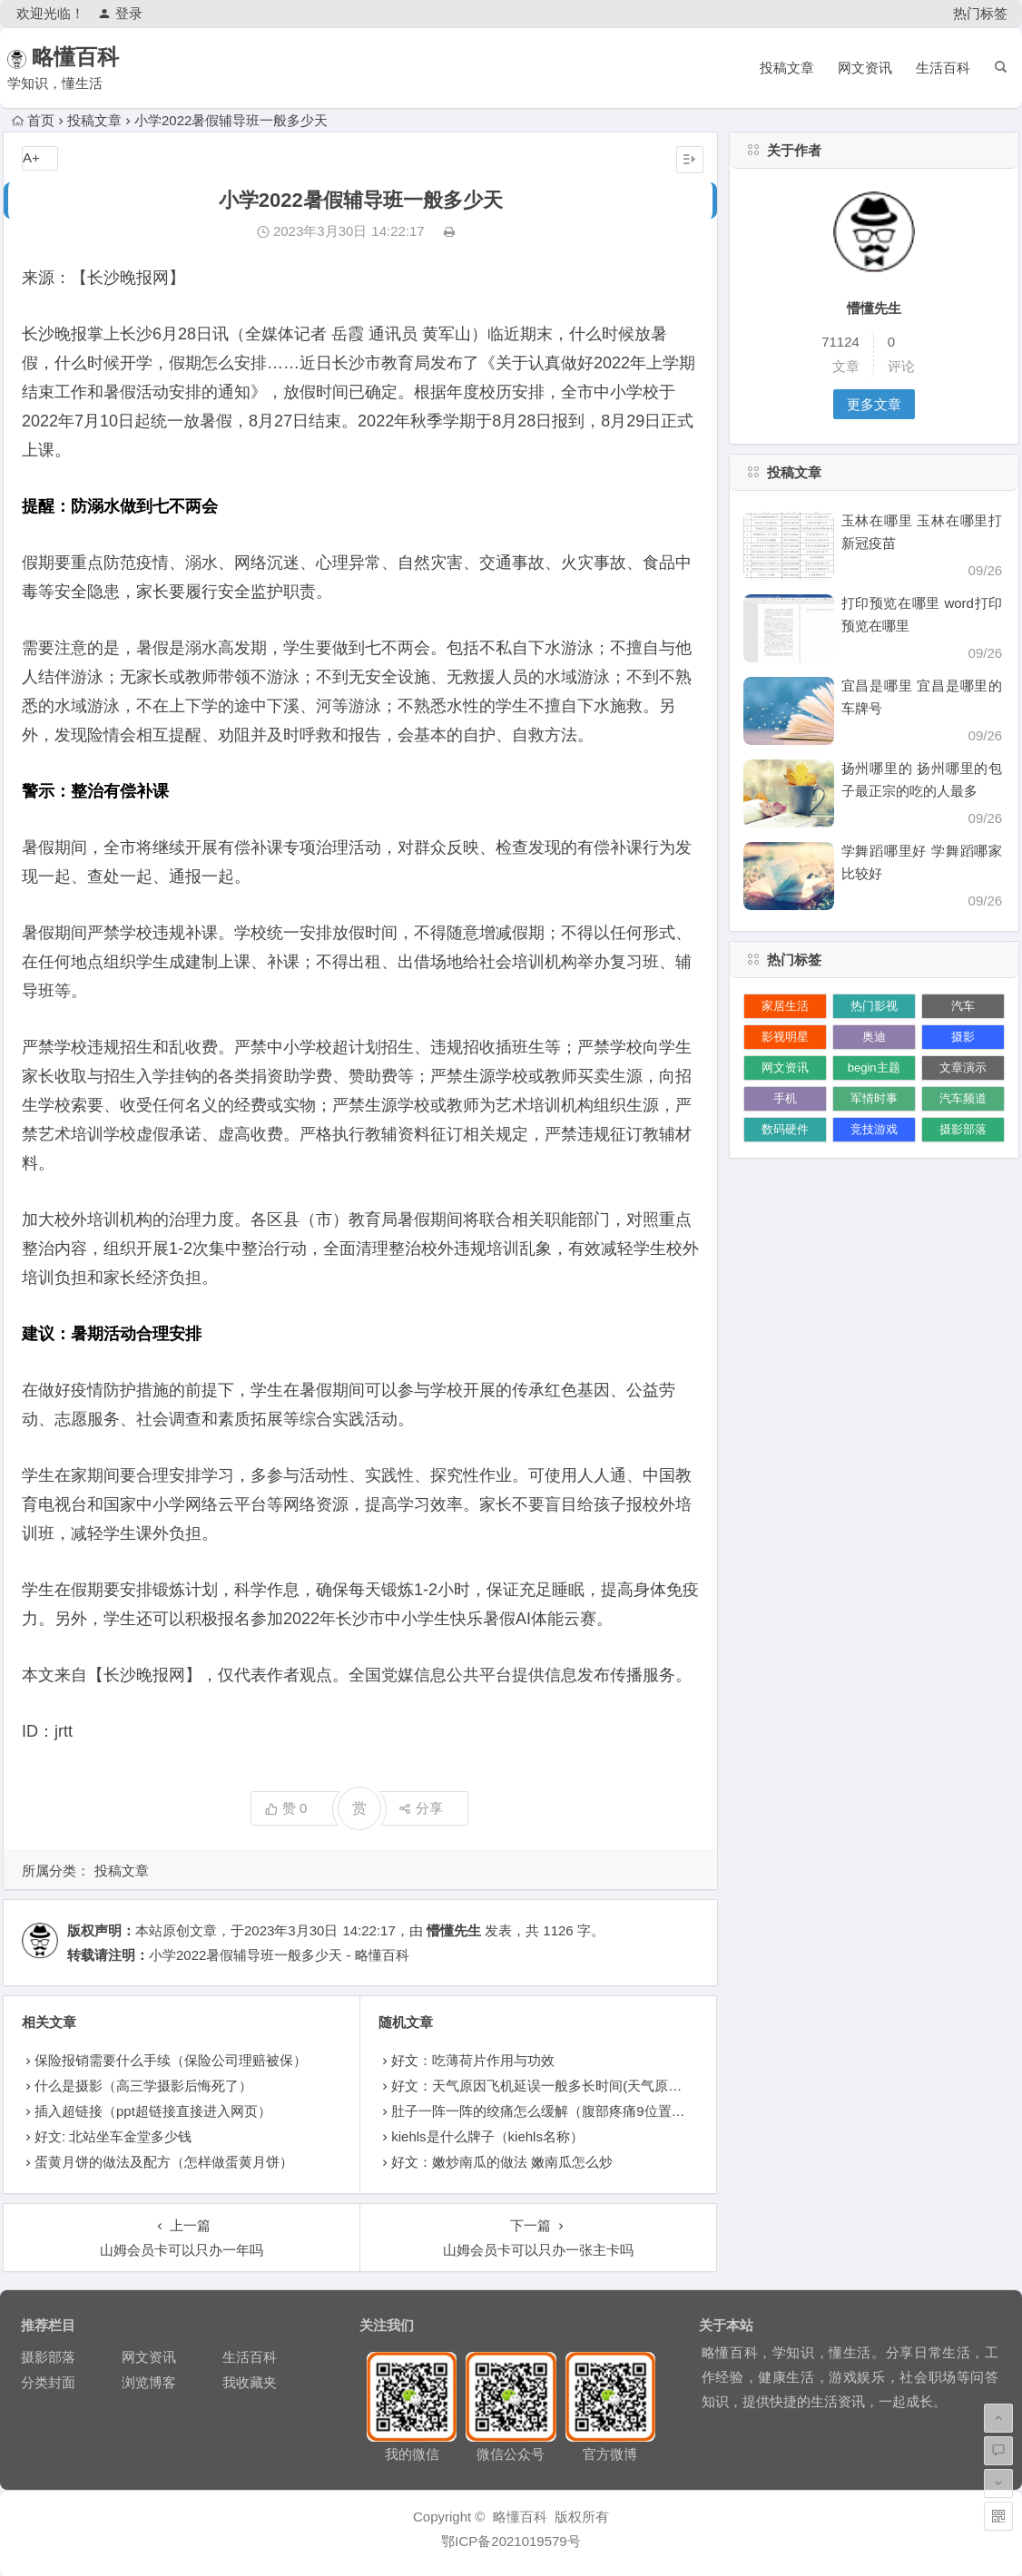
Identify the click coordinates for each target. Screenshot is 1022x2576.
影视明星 (785, 1036)
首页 (33, 120)
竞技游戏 (874, 1129)
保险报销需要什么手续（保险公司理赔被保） (170, 2060)
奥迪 (874, 1036)
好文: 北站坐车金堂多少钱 (113, 2136)
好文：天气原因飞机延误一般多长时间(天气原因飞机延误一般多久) (593, 2085)
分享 (420, 1808)
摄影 (963, 1036)
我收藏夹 (249, 2382)
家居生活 (785, 1006)
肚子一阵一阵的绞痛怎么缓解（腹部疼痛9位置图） (544, 2111)
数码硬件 (785, 1129)
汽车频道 (963, 1098)
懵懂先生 (454, 1930)
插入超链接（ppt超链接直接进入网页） (152, 2111)
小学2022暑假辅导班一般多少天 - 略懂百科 (279, 1955)
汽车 (963, 1006)
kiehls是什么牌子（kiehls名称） (487, 2136)
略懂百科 (100, 56)
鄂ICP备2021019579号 (510, 2541)
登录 (120, 13)
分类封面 (48, 2382)
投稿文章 (787, 67)
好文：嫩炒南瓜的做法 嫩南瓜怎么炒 (502, 2162)
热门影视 (874, 1006)
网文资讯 (865, 67)
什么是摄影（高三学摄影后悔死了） (143, 2085)
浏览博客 (149, 2382)
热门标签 (980, 13)
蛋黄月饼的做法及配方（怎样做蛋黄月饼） (163, 2162)
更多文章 (874, 404)
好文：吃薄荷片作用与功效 (473, 2060)
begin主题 (874, 1067)
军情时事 (874, 1098)
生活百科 (943, 67)
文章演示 (963, 1067)
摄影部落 (963, 1129)
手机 (785, 1098)
